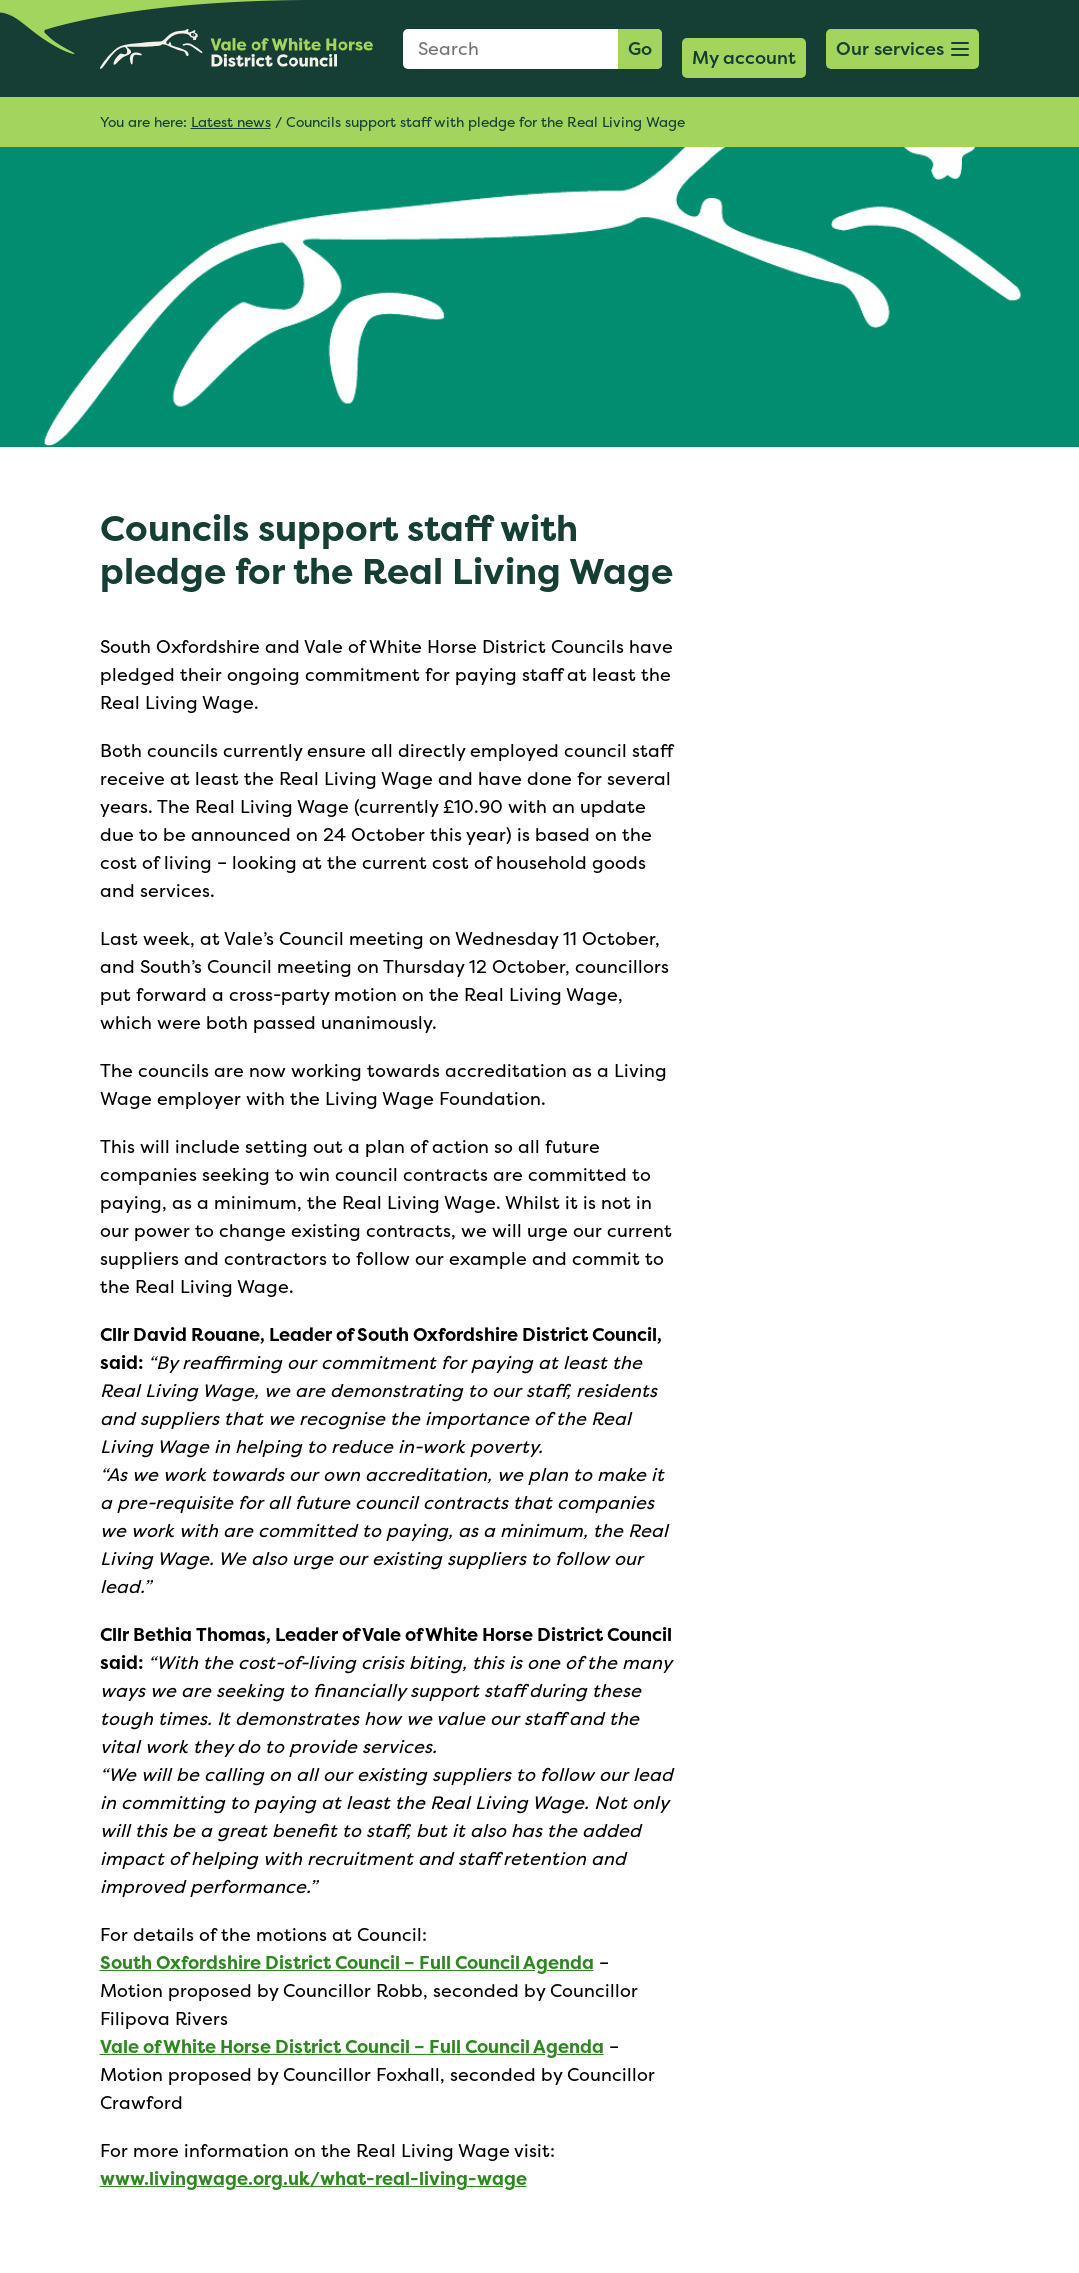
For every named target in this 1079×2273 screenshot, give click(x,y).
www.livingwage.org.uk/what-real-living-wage (313, 2178)
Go (640, 48)
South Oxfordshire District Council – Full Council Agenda (347, 1962)
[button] (903, 49)
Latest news (231, 121)
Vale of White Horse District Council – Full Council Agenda (352, 2046)
